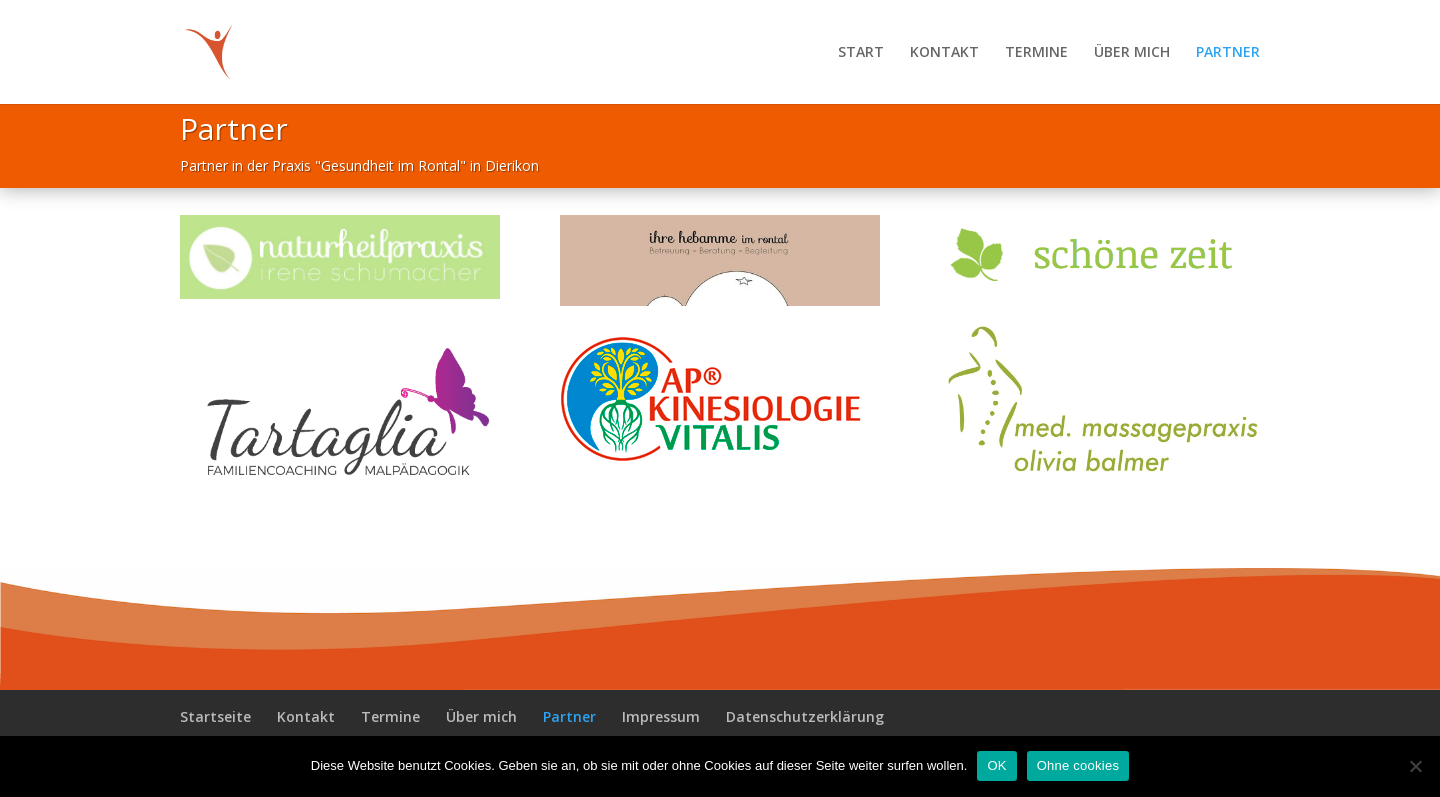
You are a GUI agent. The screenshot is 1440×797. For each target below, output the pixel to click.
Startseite (215, 716)
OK (996, 765)
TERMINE (1036, 53)
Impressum (661, 716)
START (861, 53)
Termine (390, 716)
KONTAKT (944, 53)
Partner (569, 716)
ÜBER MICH (1132, 53)
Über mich (481, 716)
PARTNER (1228, 53)
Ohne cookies (1078, 765)
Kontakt (306, 716)
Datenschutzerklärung (805, 716)
